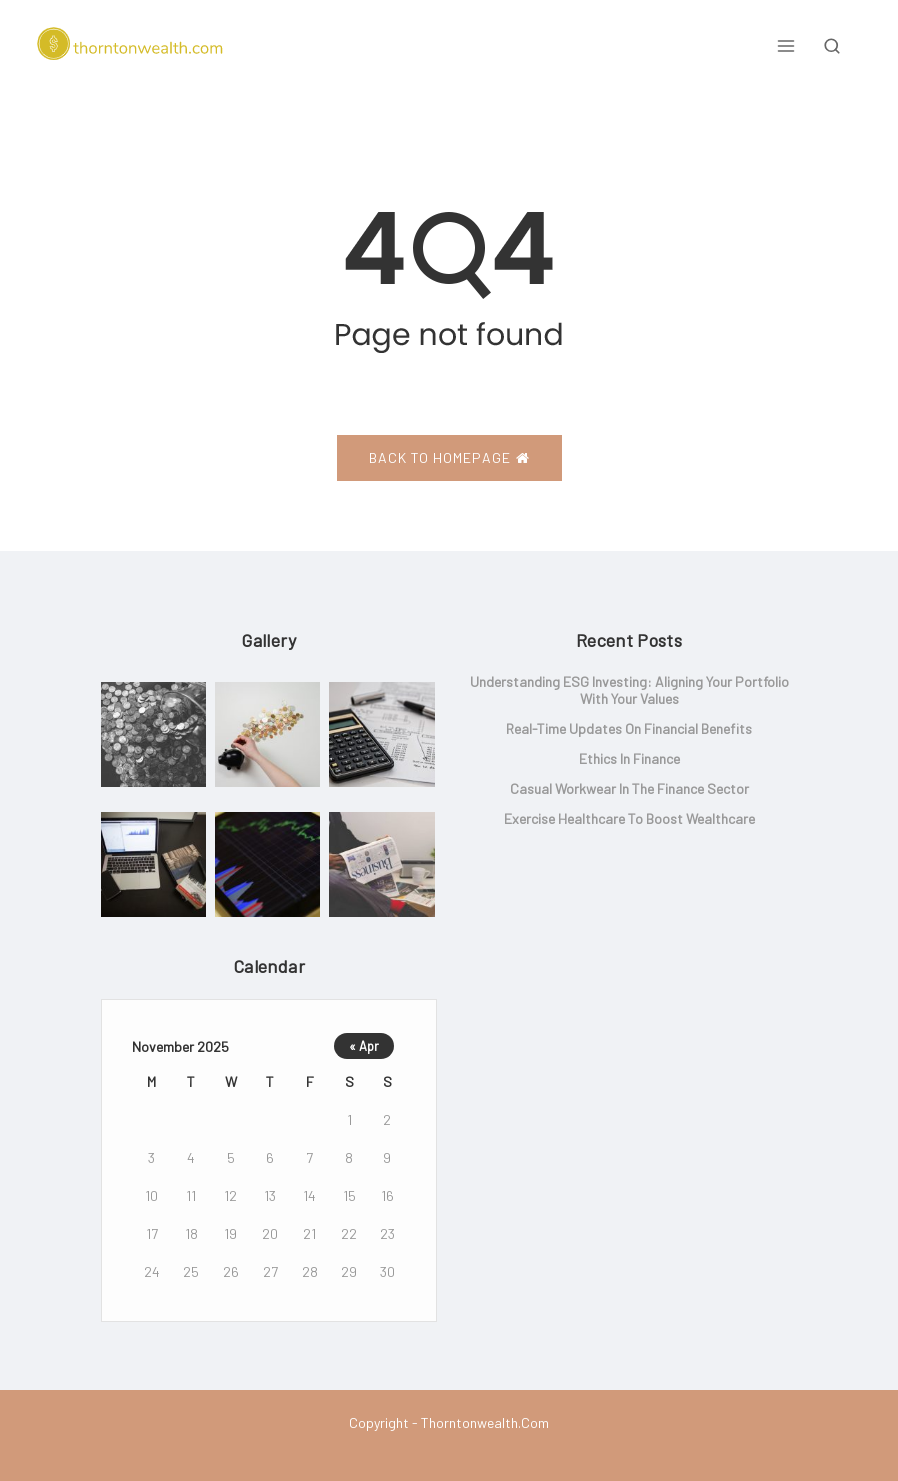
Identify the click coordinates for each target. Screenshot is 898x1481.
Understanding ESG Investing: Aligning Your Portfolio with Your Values (629, 690)
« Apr (364, 1046)
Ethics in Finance (629, 758)
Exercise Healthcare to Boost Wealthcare (629, 818)
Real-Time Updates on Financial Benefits (629, 728)
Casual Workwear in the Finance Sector (629, 788)
